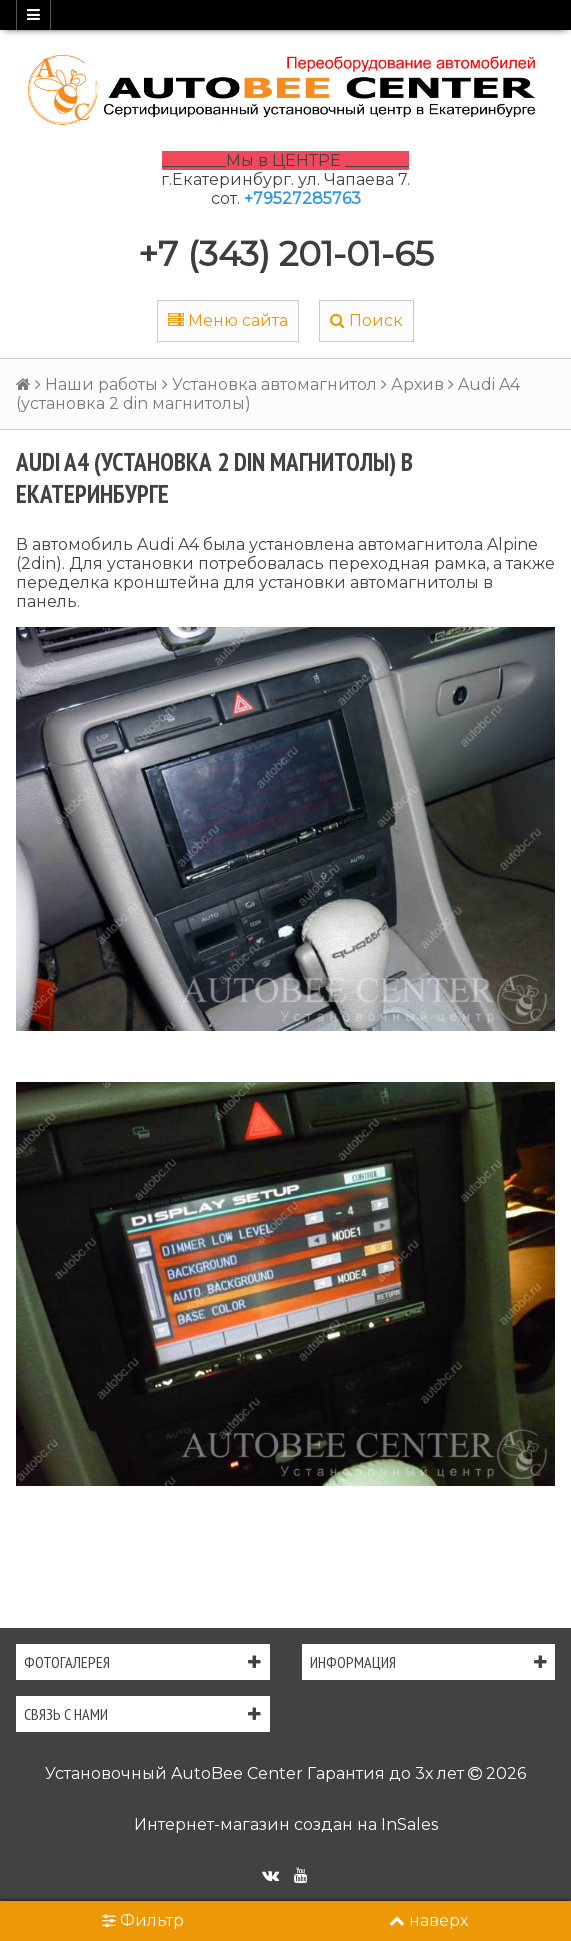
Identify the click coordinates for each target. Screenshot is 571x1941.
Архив (417, 384)
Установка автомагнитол (274, 384)
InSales (409, 1824)
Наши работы (101, 384)
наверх (428, 1920)
